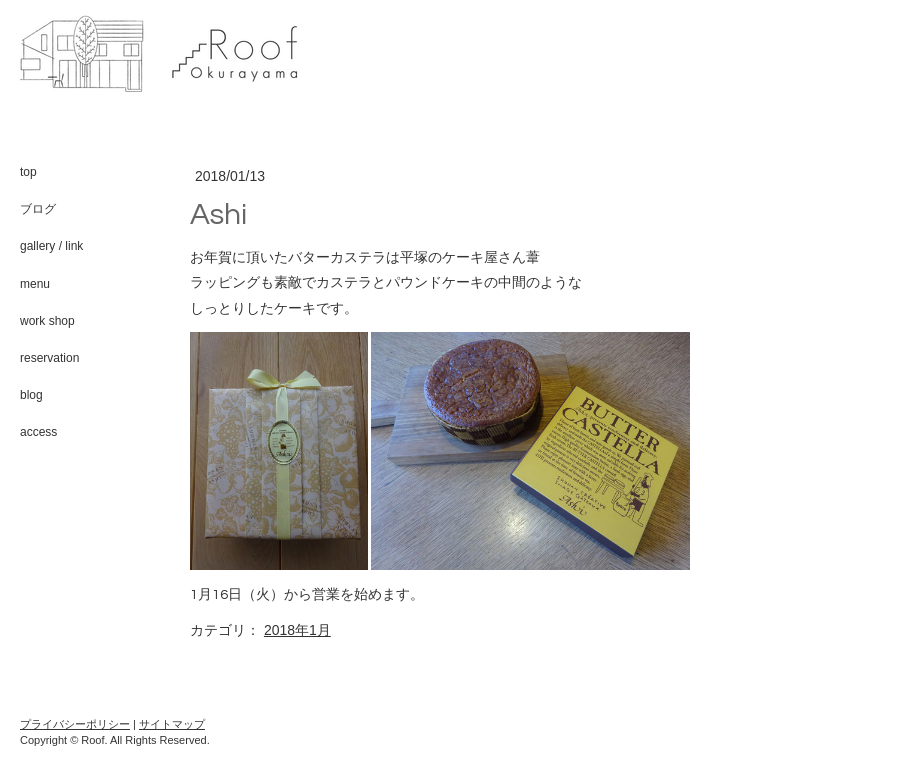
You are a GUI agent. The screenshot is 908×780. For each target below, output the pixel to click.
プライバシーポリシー (75, 724)
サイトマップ (172, 724)
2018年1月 (297, 630)
